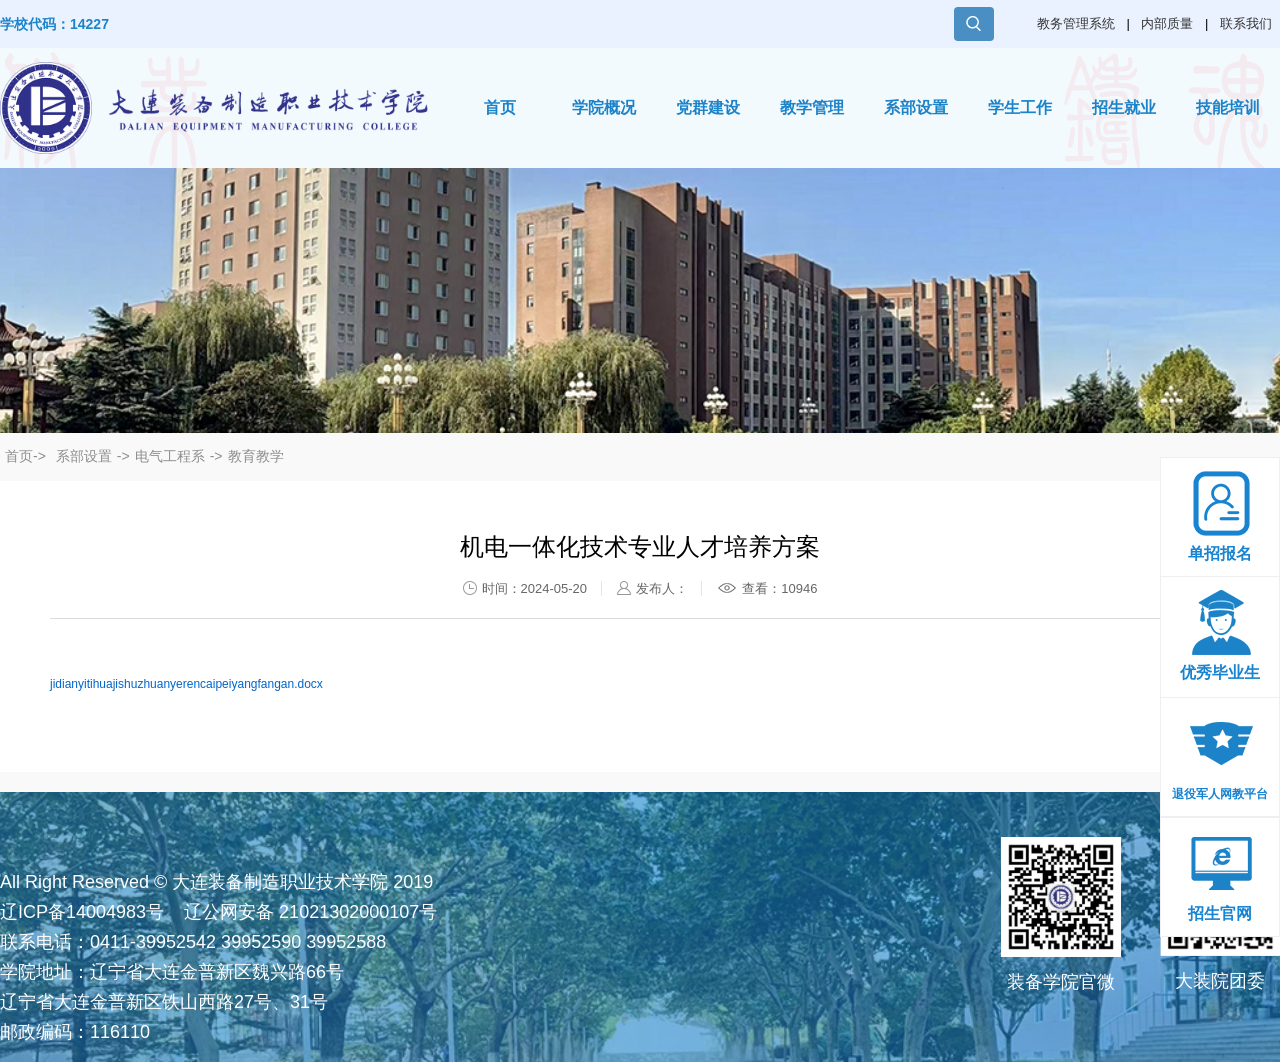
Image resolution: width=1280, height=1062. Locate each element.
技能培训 (1228, 107)
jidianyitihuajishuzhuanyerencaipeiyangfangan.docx (186, 684)
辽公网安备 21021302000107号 (310, 912)
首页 (500, 107)
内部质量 (1167, 23)
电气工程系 (170, 456)
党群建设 (708, 107)
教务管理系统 (1076, 23)
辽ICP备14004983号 (82, 912)
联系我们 (1246, 23)
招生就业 (1124, 107)
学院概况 (604, 107)
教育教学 (256, 456)
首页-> (25, 456)
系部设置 (916, 107)
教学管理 (812, 107)
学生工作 (1020, 107)
